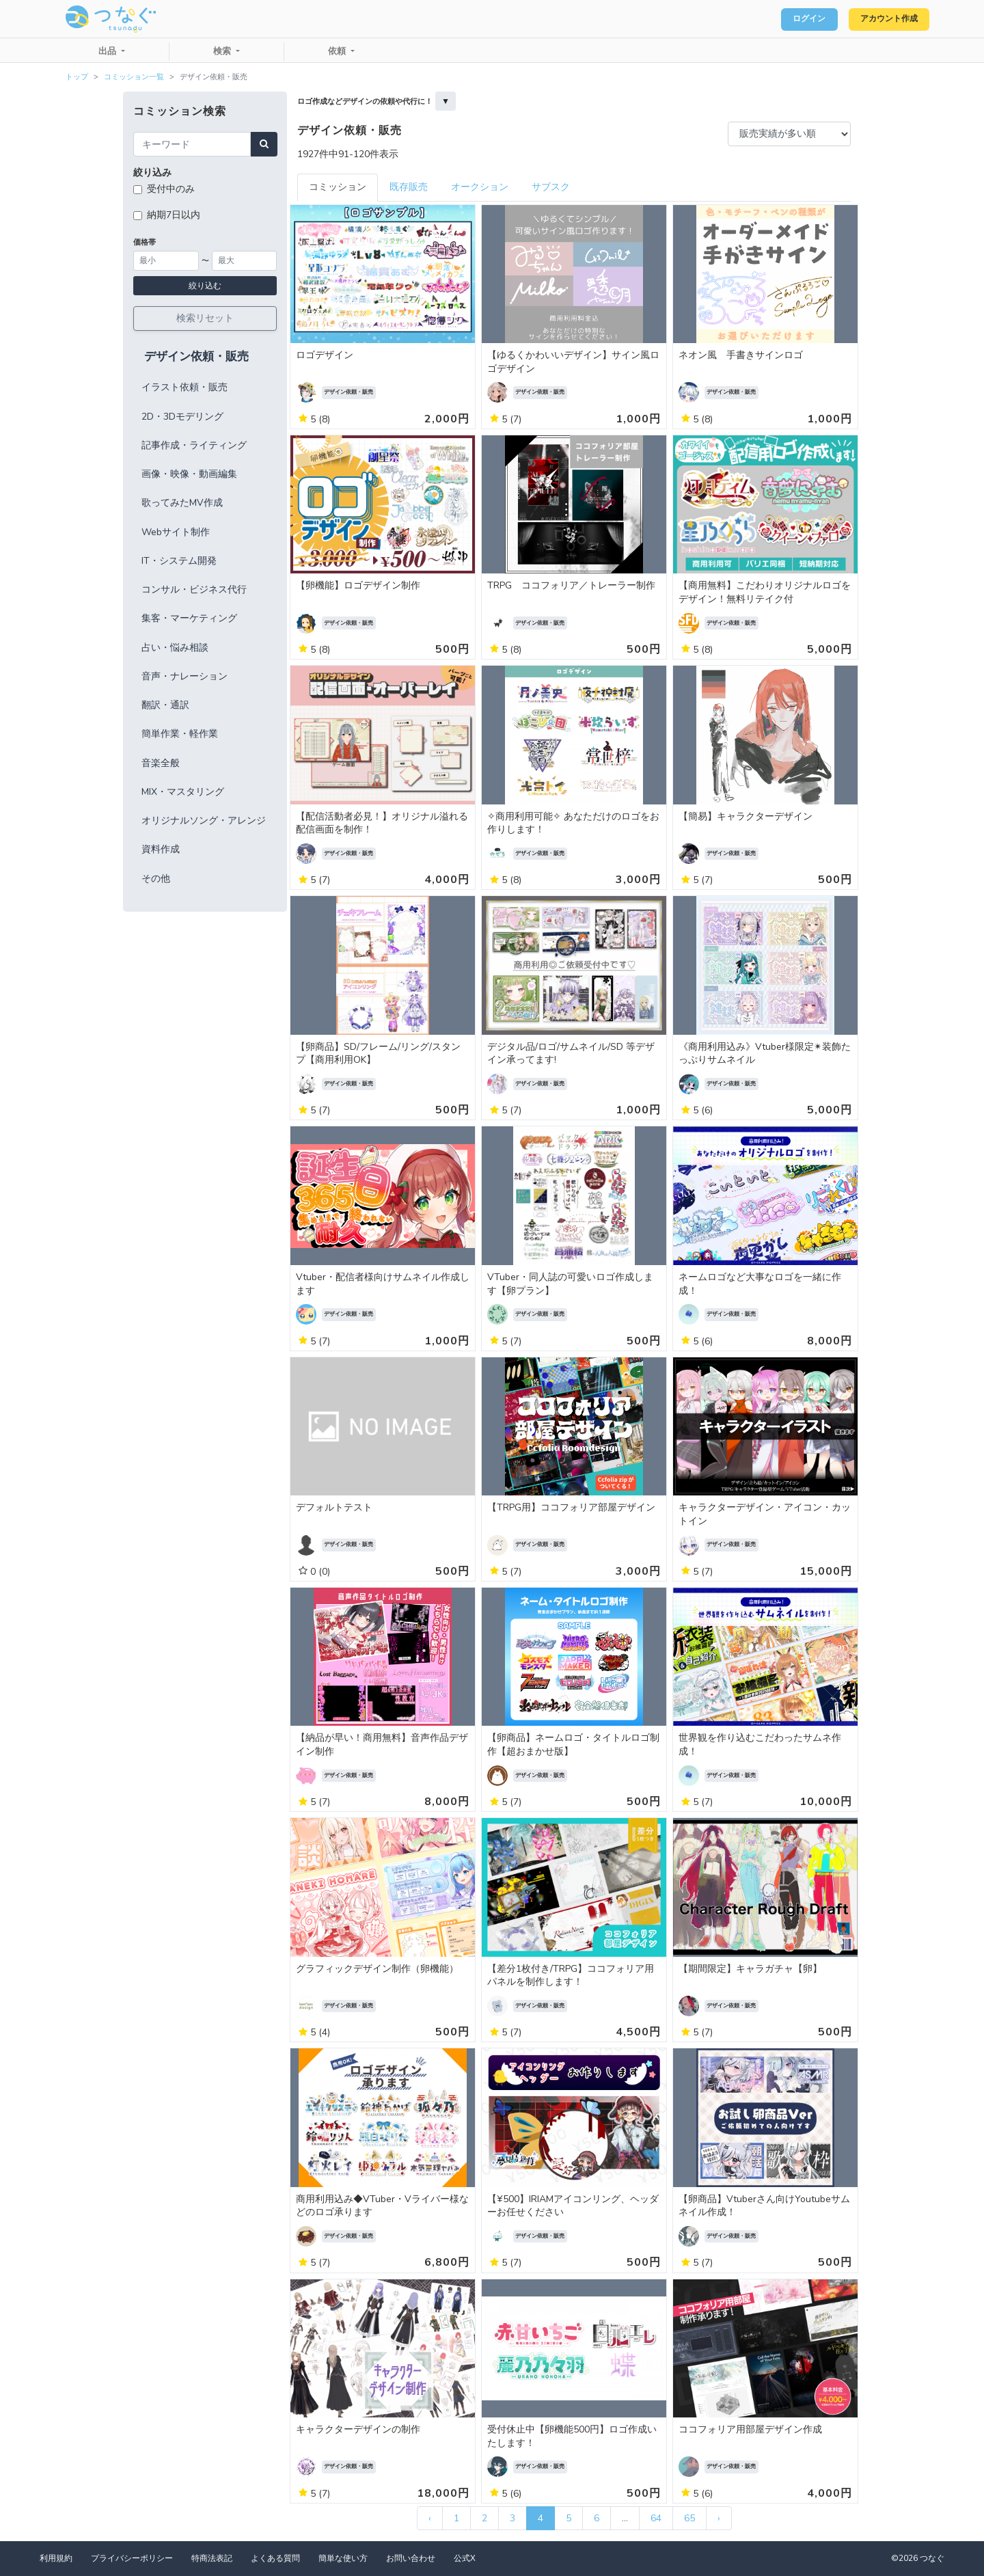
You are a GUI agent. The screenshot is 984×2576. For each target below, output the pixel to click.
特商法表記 (211, 2558)
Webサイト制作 (175, 532)
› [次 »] (719, 2518)
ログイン (790, 19)
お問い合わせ (410, 2558)
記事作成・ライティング (194, 445)
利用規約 (56, 2558)
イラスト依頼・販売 (184, 387)
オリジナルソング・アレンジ (203, 820)
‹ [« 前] (429, 2518)
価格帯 (144, 242)
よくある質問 (275, 2558)
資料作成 (160, 849)
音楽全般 (160, 763)
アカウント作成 (882, 19)
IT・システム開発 (179, 560)
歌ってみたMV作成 (182, 502)
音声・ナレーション (184, 676)
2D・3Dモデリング (182, 416)
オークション (479, 186)
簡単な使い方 (343, 2558)
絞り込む (205, 285)
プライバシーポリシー (132, 2558)
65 (689, 2518)
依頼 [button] (338, 51)
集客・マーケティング (189, 618)
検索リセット (205, 318)
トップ (77, 77)
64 (656, 2518)
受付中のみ (171, 188)
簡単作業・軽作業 (179, 733)
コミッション (337, 186)
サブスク (551, 186)
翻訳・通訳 (165, 705)
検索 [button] (223, 51)
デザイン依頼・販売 (196, 356)
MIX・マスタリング (182, 791)
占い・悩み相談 (174, 647)
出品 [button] (108, 51)
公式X (465, 2558)
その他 (155, 878)
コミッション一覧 (134, 77)
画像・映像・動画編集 (189, 473)
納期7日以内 (173, 214)
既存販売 (409, 186)
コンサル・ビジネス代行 (194, 589)
